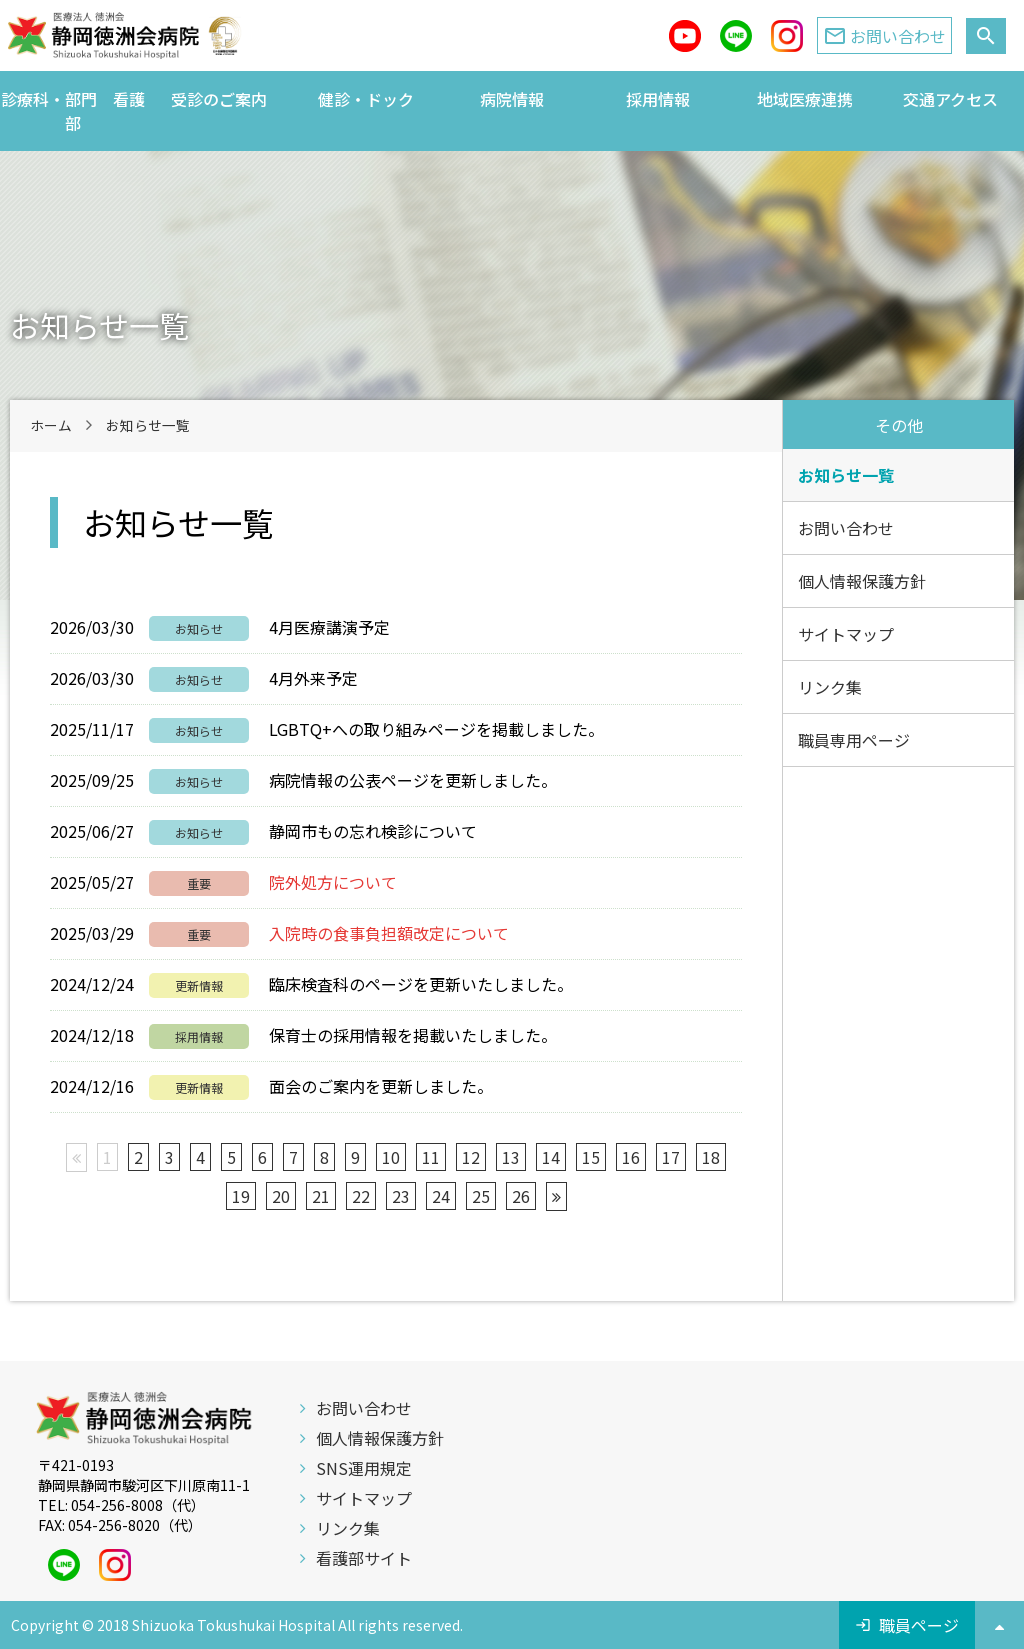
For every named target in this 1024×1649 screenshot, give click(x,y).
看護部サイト (364, 1558)
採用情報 (658, 99)
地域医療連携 (805, 99)
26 (521, 1196)
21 (321, 1196)
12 (471, 1157)
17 (671, 1157)
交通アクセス (950, 99)
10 (391, 1157)
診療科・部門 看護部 (73, 111)
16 (631, 1157)
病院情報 (512, 99)
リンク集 (830, 687)
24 (441, 1196)
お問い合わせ (846, 528)
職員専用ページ (854, 740)
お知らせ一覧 (846, 475)
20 (281, 1196)
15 (591, 1157)
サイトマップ (846, 634)
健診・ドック (366, 99)
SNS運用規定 (364, 1468)
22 (361, 1196)
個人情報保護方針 (862, 581)
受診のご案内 (219, 99)
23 (401, 1196)
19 (241, 1196)
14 (551, 1157)
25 (481, 1196)
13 (511, 1157)
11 (431, 1157)
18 (711, 1157)
